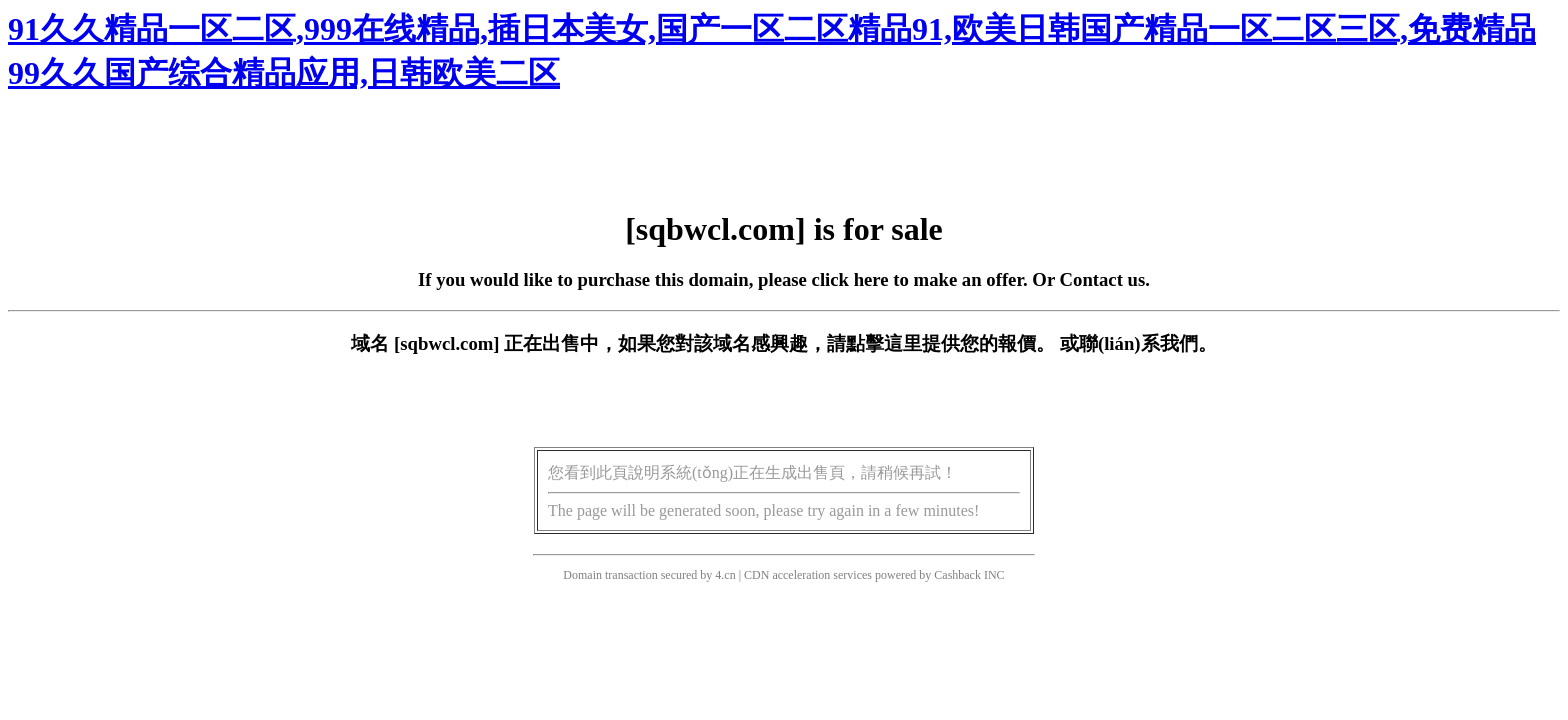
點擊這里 (884, 343)
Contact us (1103, 279)
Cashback (957, 575)
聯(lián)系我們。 (1148, 343)
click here (850, 279)
